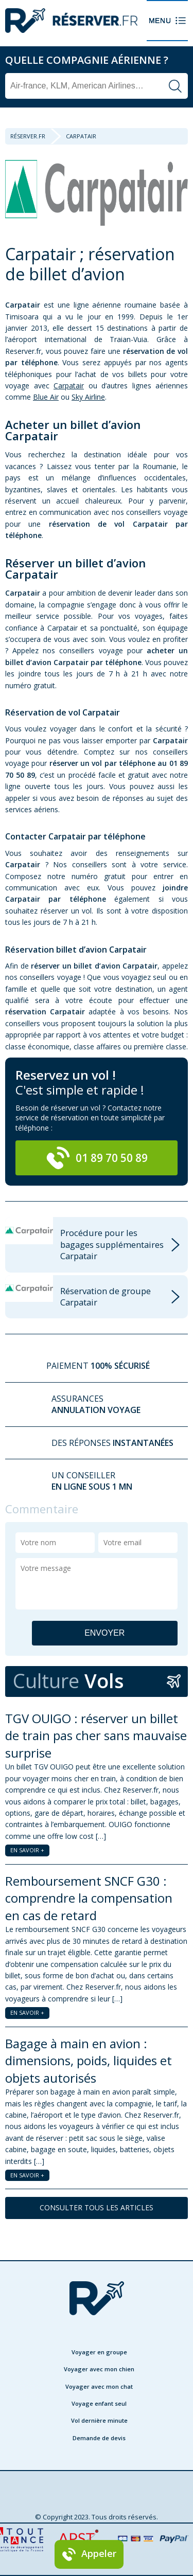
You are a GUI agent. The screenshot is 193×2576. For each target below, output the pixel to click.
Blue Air (46, 397)
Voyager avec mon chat (99, 2386)
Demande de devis (99, 2438)
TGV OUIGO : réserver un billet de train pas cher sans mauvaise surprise (96, 1735)
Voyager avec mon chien (99, 2369)
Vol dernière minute (99, 2420)
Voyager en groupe (99, 2352)
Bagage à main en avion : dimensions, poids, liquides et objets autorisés (88, 2060)
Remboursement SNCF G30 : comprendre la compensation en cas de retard (88, 1898)
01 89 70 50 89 (97, 1158)
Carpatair (69, 385)
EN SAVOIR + (27, 1850)
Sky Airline (88, 397)
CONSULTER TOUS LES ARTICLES (96, 2207)
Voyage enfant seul (99, 2403)
